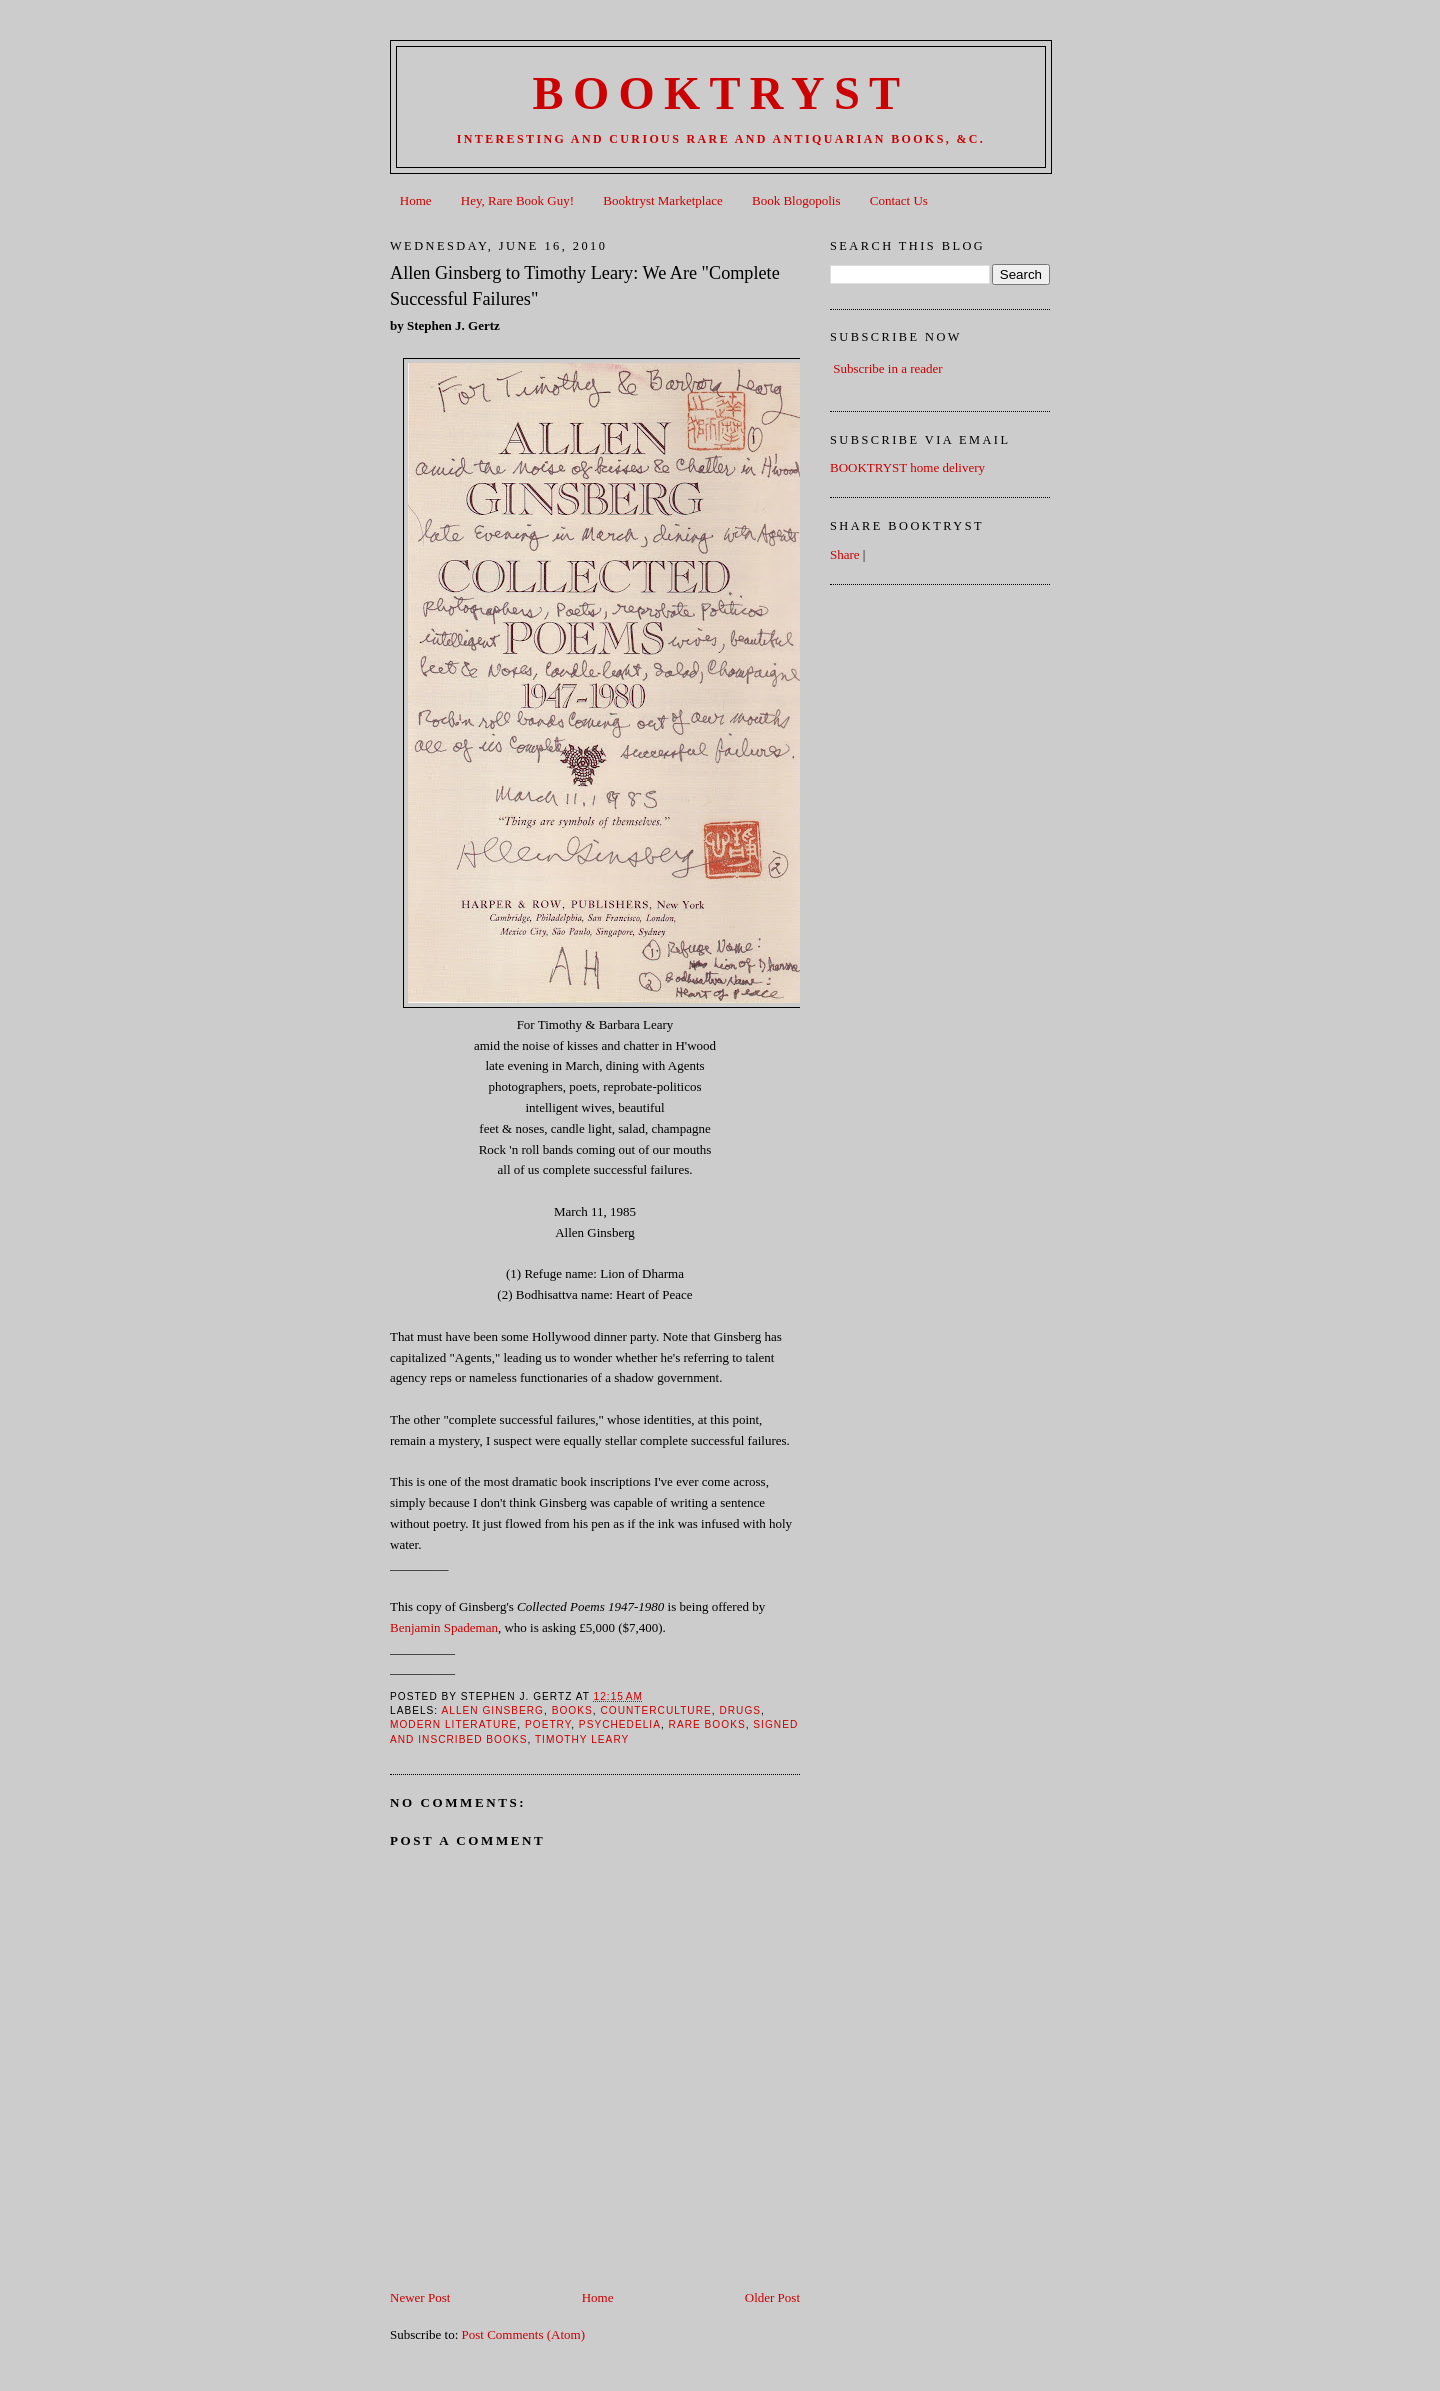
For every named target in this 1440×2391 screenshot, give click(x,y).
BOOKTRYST (721, 93)
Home (416, 200)
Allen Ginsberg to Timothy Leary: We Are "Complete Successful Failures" (585, 285)
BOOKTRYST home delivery (907, 467)
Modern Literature (453, 1724)
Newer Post (420, 2297)
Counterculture (655, 1710)
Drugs (740, 1710)
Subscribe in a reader (887, 368)
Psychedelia (620, 1724)
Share (845, 554)
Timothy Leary (582, 1739)
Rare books (707, 1724)
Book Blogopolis (796, 200)
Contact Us (899, 200)
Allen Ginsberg (492, 1710)
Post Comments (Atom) (524, 2334)
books (572, 1710)
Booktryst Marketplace (663, 200)
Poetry (548, 1724)
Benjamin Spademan (444, 1627)
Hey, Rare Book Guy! (517, 200)
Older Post (772, 2297)
